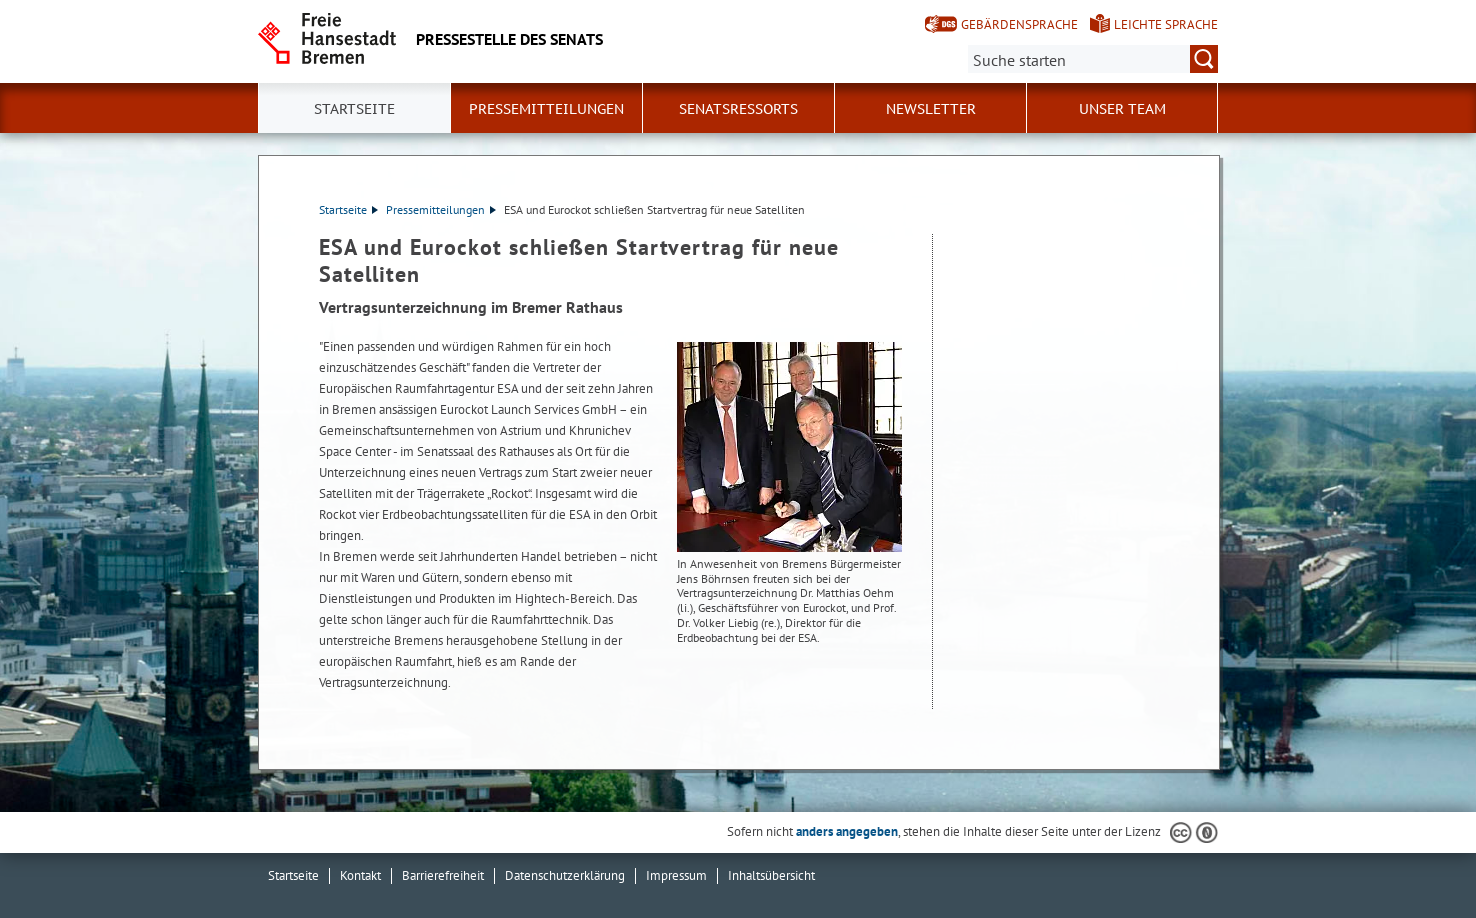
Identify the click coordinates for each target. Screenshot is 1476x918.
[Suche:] (1093, 59)
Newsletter (931, 109)
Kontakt (360, 875)
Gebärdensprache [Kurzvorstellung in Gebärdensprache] (1019, 24)
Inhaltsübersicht (771, 875)
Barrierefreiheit (443, 875)
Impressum (676, 875)
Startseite (354, 109)
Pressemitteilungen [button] (546, 109)
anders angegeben (847, 831)
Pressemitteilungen (441, 209)
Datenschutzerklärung (565, 875)
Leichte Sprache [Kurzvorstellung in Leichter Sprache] (1166, 24)
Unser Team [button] (1122, 109)
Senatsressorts (738, 109)
